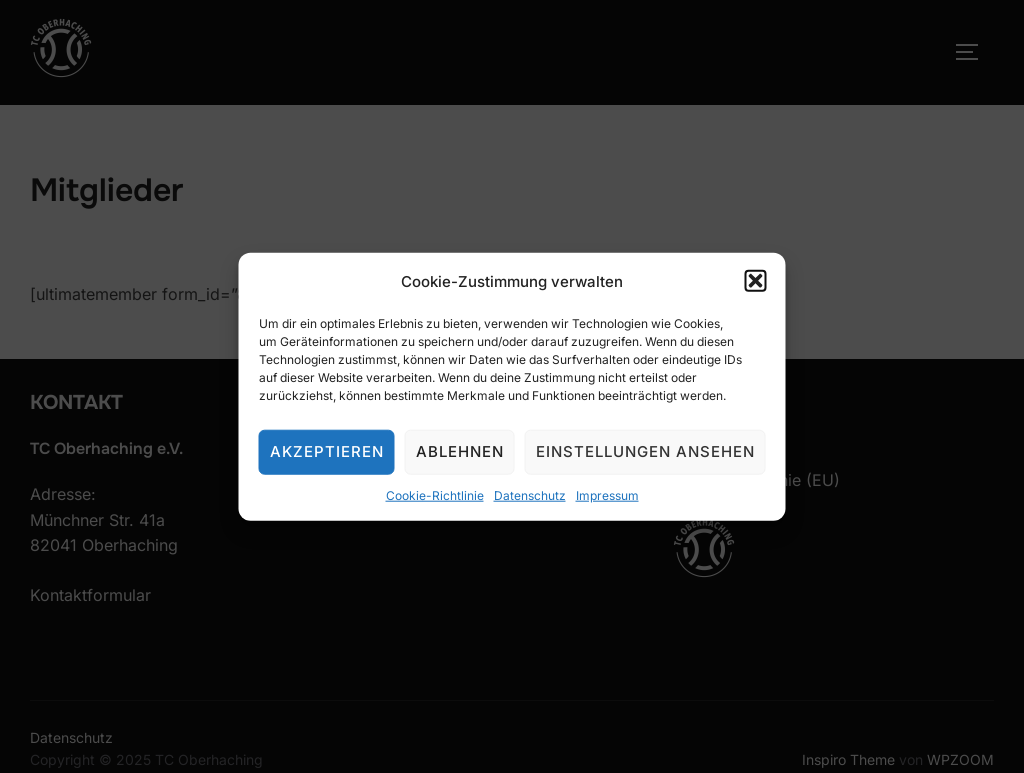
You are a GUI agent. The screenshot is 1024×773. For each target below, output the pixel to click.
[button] (756, 281)
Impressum (607, 494)
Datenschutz (530, 494)
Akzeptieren (327, 451)
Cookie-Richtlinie (435, 494)
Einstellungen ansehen (645, 451)
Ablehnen (460, 451)
